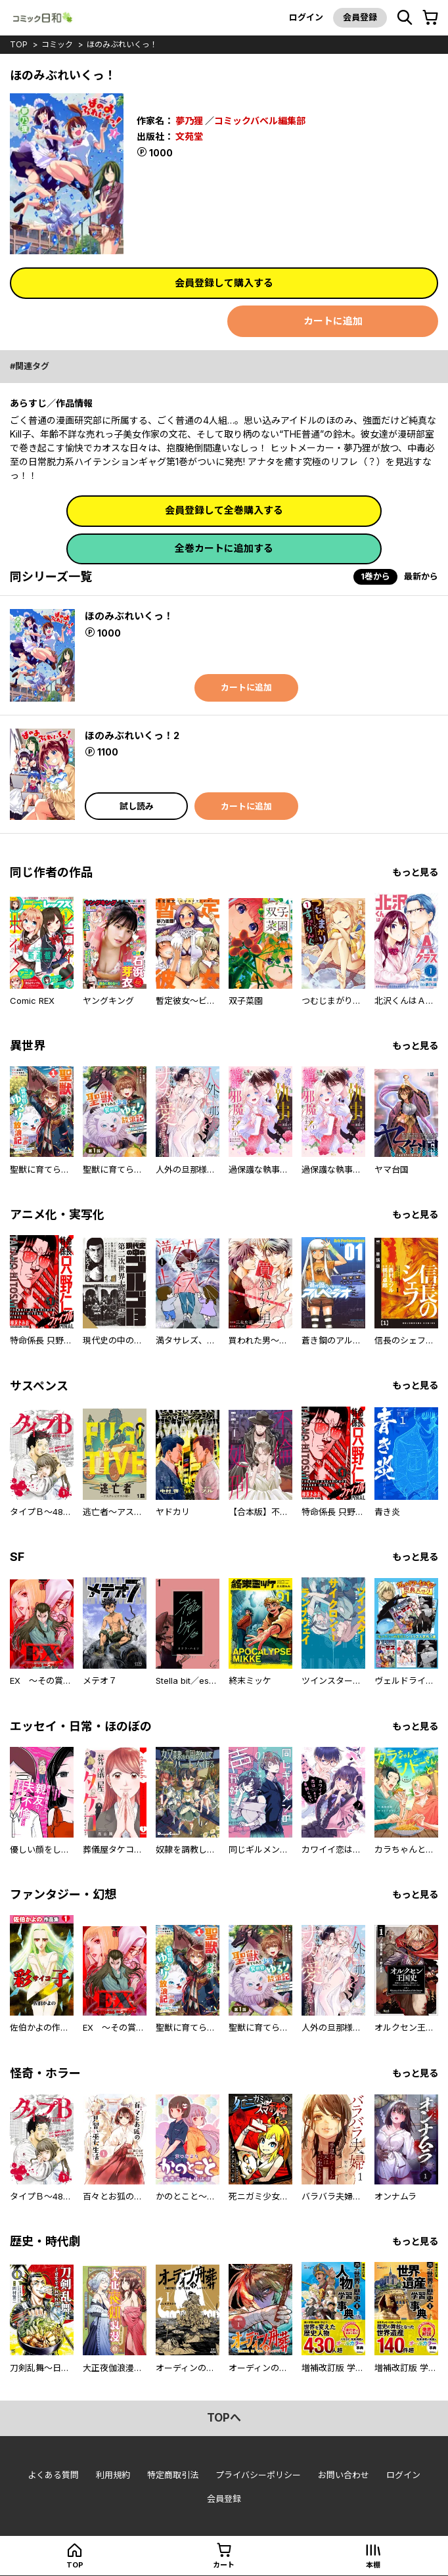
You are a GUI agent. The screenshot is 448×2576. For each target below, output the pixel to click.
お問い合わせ (343, 2475)
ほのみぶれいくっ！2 (132, 735)
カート (224, 2564)
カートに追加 (333, 321)
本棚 (373, 2564)
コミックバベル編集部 (259, 120)
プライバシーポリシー (258, 2475)
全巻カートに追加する (224, 548)
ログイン (306, 17)
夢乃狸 (189, 120)
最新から (421, 576)
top (19, 44)
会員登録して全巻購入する (224, 510)
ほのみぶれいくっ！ (122, 44)
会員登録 (360, 17)
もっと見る (415, 872)
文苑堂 (189, 136)
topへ (224, 2417)
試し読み (137, 806)
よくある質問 (53, 2475)
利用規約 (113, 2475)
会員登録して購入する (224, 283)
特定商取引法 (172, 2475)
